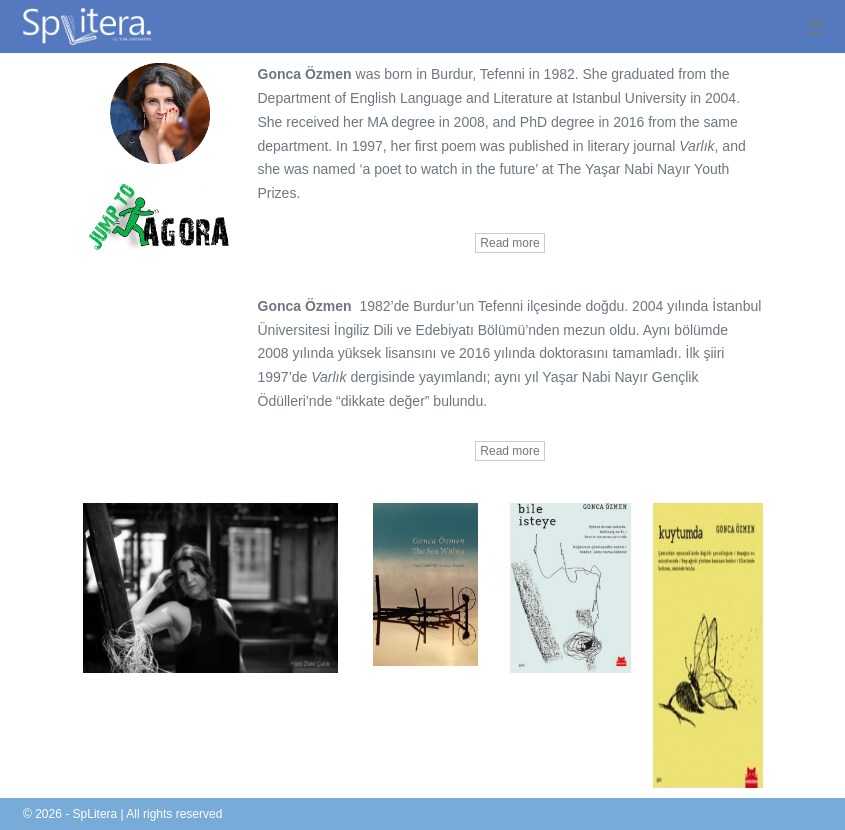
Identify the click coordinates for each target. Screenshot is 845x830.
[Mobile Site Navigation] (815, 27)
